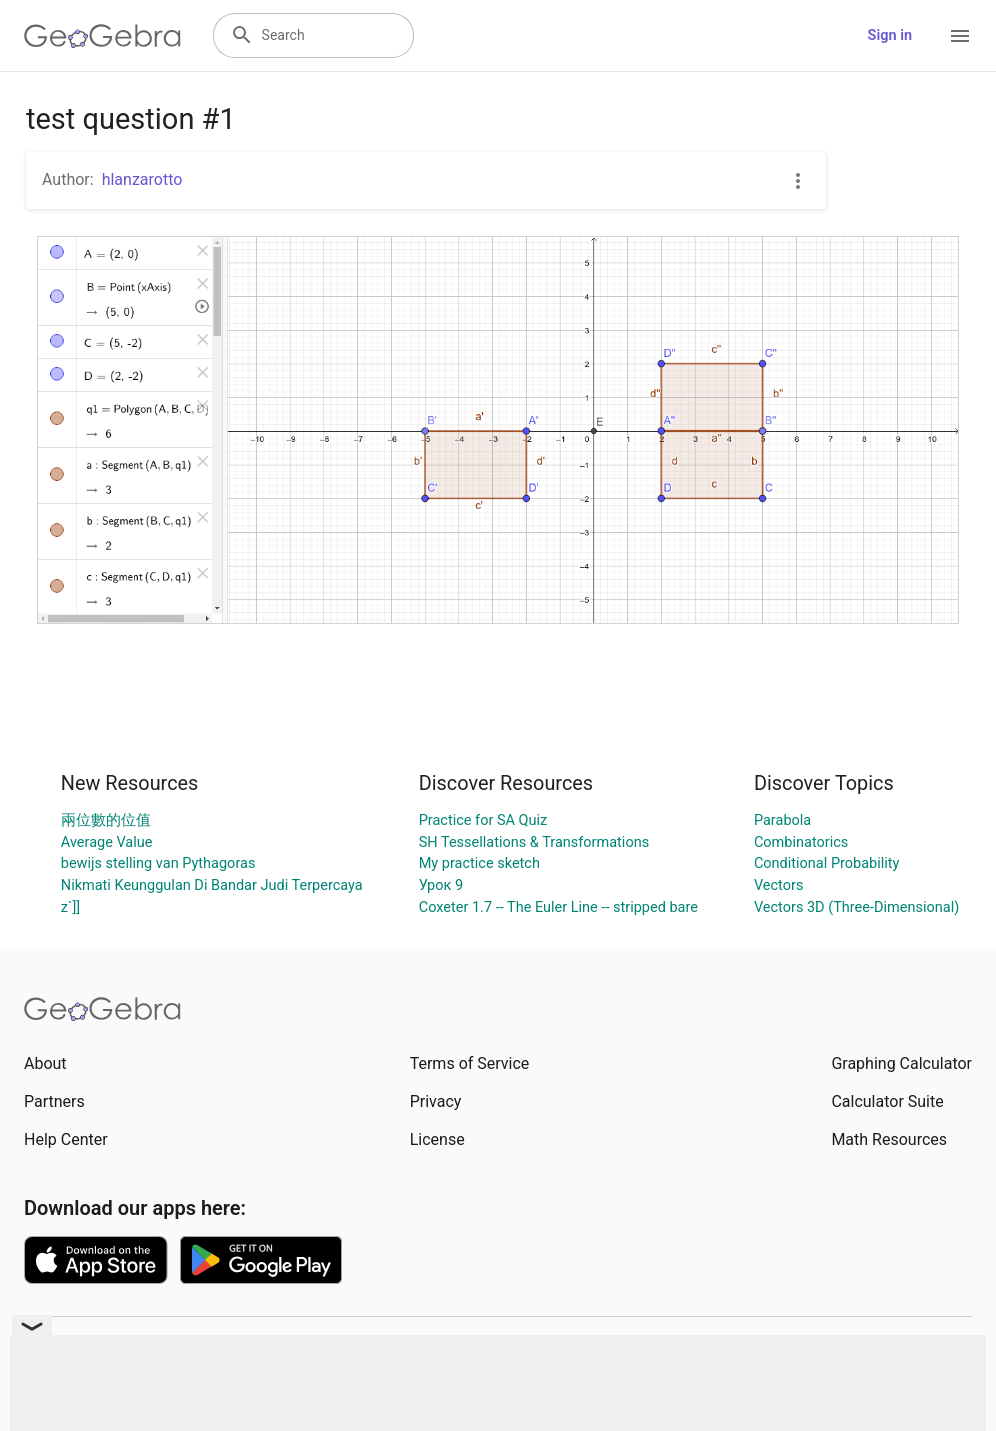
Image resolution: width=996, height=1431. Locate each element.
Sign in (890, 35)
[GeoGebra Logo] (102, 36)
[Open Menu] (960, 36)
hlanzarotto (142, 179)
